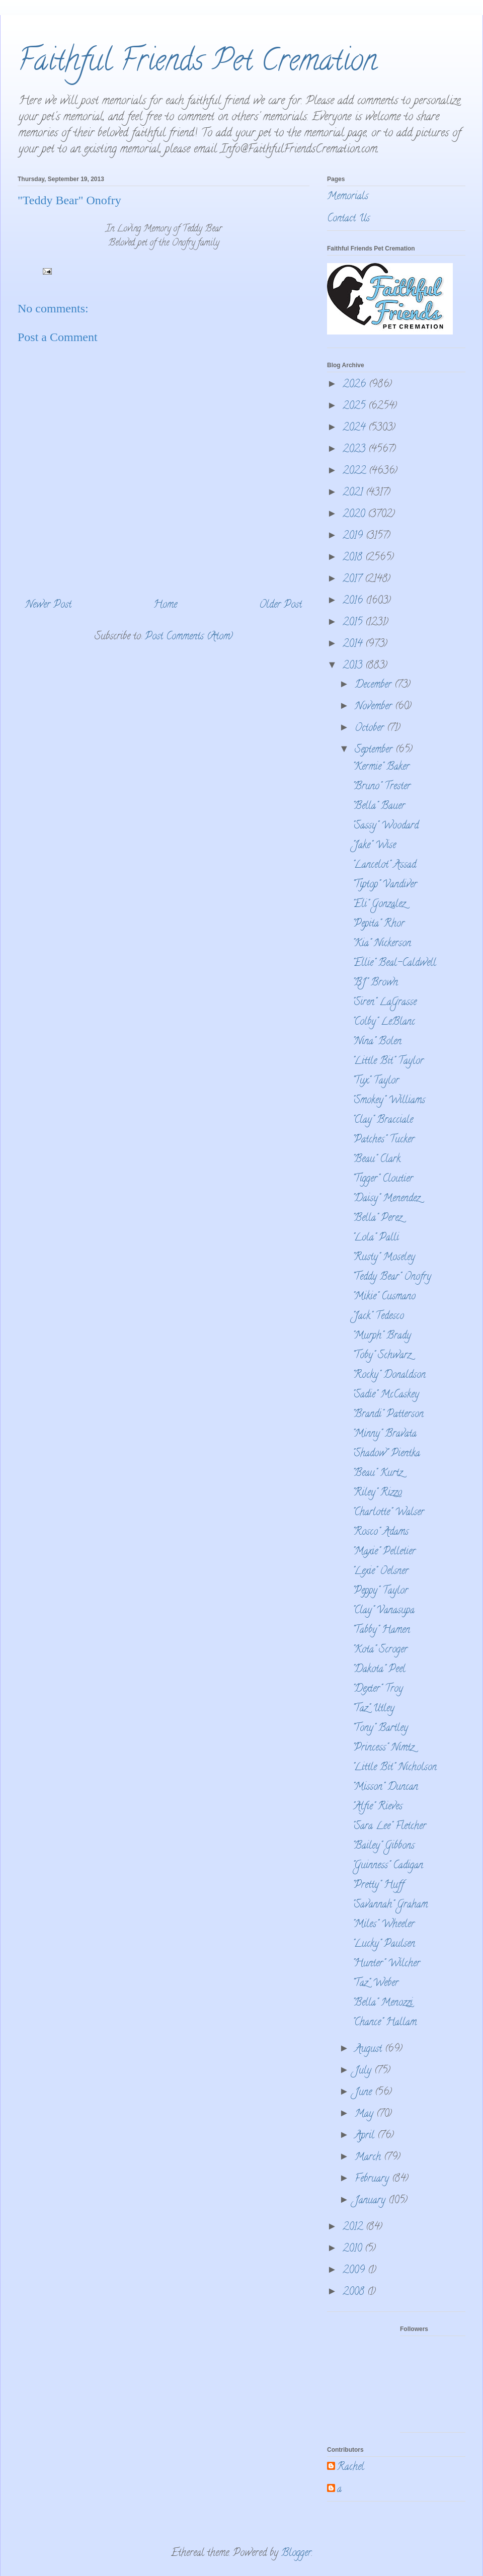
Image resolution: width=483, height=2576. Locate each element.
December (374, 685)
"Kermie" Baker (381, 767)
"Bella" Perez (377, 1218)
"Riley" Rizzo (377, 1493)
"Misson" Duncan (385, 1787)
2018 (354, 558)
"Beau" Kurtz (377, 1473)
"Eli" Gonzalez (379, 904)
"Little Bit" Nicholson (394, 1768)
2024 (355, 428)
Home (165, 605)
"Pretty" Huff (378, 1885)
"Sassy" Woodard (385, 826)
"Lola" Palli (375, 1238)
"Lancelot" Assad (384, 865)
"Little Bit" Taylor (388, 1061)
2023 (355, 450)
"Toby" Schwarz (381, 1356)
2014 (354, 644)
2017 (354, 580)
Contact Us (348, 219)
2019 (354, 536)
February (373, 2179)
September (375, 750)
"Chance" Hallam (384, 2023)
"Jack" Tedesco (378, 1316)
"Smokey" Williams (388, 1101)
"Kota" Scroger (380, 1650)
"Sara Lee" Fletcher (389, 1827)
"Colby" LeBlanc (383, 1022)
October (371, 728)
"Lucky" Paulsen (383, 1944)
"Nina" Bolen (376, 1042)
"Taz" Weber (375, 1983)
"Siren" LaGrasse (384, 1003)
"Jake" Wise (374, 846)
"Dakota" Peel (379, 1670)
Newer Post (48, 605)
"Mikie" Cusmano (384, 1297)
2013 (354, 666)
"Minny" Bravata (384, 1434)
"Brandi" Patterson (388, 1415)
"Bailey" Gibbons (383, 1846)
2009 (355, 2271)
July (364, 2071)
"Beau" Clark (376, 1160)
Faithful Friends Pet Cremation (197, 63)
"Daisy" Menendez (386, 1199)
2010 (354, 2249)
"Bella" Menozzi (382, 2003)
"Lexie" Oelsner (380, 1572)
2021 (354, 493)
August (370, 2049)
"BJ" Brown (375, 983)
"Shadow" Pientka (386, 1454)
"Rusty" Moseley (383, 1258)
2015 (354, 623)
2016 (354, 601)
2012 (354, 2227)
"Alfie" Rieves (377, 1807)
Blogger (296, 2553)
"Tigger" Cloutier (382, 1179)
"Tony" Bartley (380, 1728)
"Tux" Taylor (375, 1081)
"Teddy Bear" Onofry (391, 1277)
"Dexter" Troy (377, 1689)
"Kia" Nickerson (381, 944)
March (369, 2158)
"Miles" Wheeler (383, 1925)
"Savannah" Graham (390, 1905)
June (365, 2093)
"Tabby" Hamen (381, 1630)
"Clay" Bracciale (382, 1120)
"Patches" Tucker (383, 1140)
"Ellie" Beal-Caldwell (394, 963)
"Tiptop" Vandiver (384, 885)
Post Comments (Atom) (189, 637)
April (366, 2136)
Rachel (350, 2468)
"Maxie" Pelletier (384, 1552)
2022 (356, 471)
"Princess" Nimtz (383, 1748)
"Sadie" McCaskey (385, 1395)
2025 (355, 406)
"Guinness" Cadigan (387, 1866)
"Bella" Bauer (378, 806)
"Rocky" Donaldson (389, 1375)
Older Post (280, 605)
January (371, 2201)
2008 (355, 2292)
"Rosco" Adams (380, 1532)
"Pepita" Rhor (378, 924)
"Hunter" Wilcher (386, 1964)
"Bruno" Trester (381, 787)
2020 (355, 515)
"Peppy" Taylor (380, 1591)
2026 (356, 385)
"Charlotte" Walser (388, 1513)
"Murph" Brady (381, 1336)
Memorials (347, 197)
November (375, 707)
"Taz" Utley (373, 1709)
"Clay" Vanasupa (383, 1611)
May (365, 2114)
